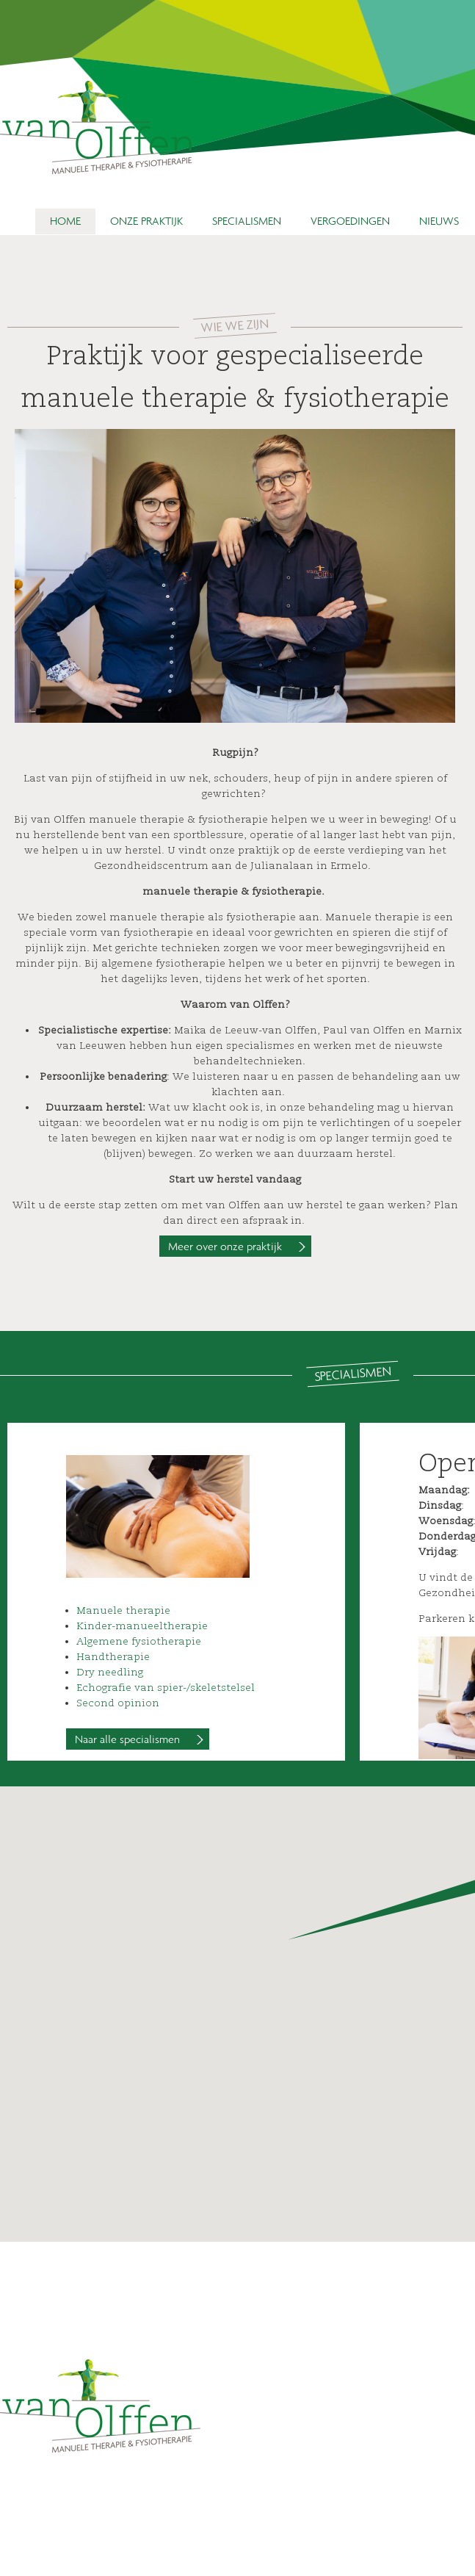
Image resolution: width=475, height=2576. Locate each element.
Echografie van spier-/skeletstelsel (165, 1687)
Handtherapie (113, 1656)
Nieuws (439, 220)
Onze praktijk (146, 220)
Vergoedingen (350, 220)
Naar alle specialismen (127, 1738)
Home (65, 220)
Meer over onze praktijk (225, 1245)
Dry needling (109, 1672)
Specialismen (246, 220)
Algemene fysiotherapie (138, 1641)
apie (159, 1610)
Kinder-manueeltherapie (142, 1626)
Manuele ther (112, 1610)
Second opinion (117, 1703)
